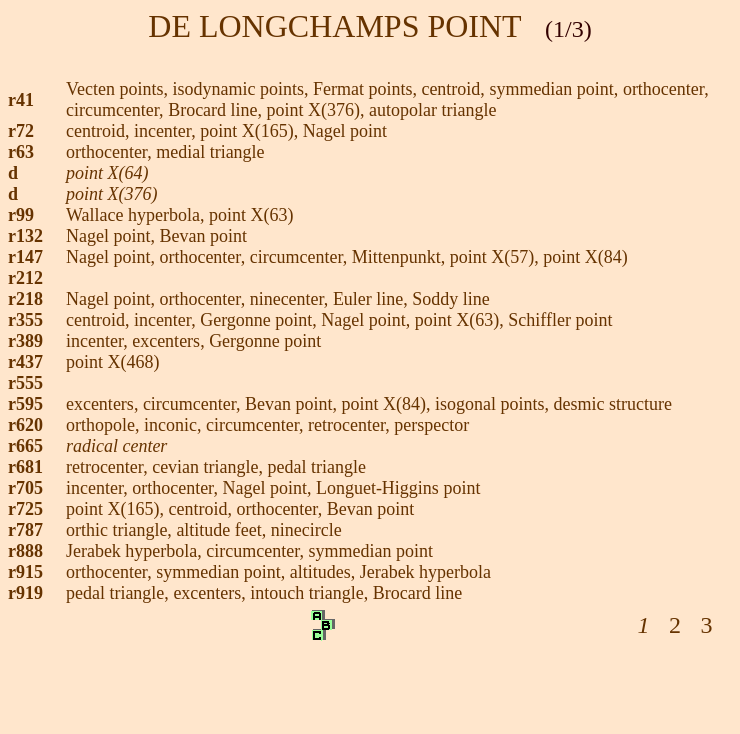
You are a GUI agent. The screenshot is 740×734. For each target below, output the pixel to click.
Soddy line (451, 299)
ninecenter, (291, 299)
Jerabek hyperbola (425, 572)
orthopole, (105, 425)
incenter (162, 131)
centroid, (455, 89)
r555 (25, 383)
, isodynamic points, (238, 89)
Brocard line (212, 110)
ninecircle (306, 530)
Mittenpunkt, (401, 257)
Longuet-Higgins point (398, 488)
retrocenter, (351, 425)
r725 (25, 509)
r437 (25, 362)
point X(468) (113, 362)
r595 (25, 404)
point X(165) (247, 131)
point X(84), (389, 404)
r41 (21, 100)
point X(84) (585, 257)
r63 (21, 152)
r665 (25, 446)
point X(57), (494, 257)
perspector (431, 425)
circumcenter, (117, 110)
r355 (25, 320)
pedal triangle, (119, 593)
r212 (25, 278)
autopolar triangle (432, 110)
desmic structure (613, 404)
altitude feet (218, 530)
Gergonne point (256, 320)
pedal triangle (317, 467)
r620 (25, 425)
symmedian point (371, 551)
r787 (25, 530)
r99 (21, 215)
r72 (21, 131)
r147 (25, 257)
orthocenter (663, 89)
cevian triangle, (209, 467)
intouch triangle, (311, 593)
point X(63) (251, 215)
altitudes (320, 572)
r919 (25, 593)
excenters (166, 341)
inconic (170, 425)
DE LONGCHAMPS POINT (334, 26)
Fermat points (363, 89)
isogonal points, (494, 404)
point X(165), (117, 509)
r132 (25, 236)
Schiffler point (560, 320)
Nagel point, (268, 488)
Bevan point (203, 236)
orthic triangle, (121, 530)
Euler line (368, 299)
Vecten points (114, 89)
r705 (25, 488)
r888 (25, 551)
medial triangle (212, 152)
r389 (25, 341)
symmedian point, (556, 89)
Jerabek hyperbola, (136, 551)
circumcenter (296, 257)
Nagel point (345, 131)
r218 (25, 299)
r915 (25, 572)
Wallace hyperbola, (137, 215)
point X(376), (318, 110)
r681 (25, 467)
